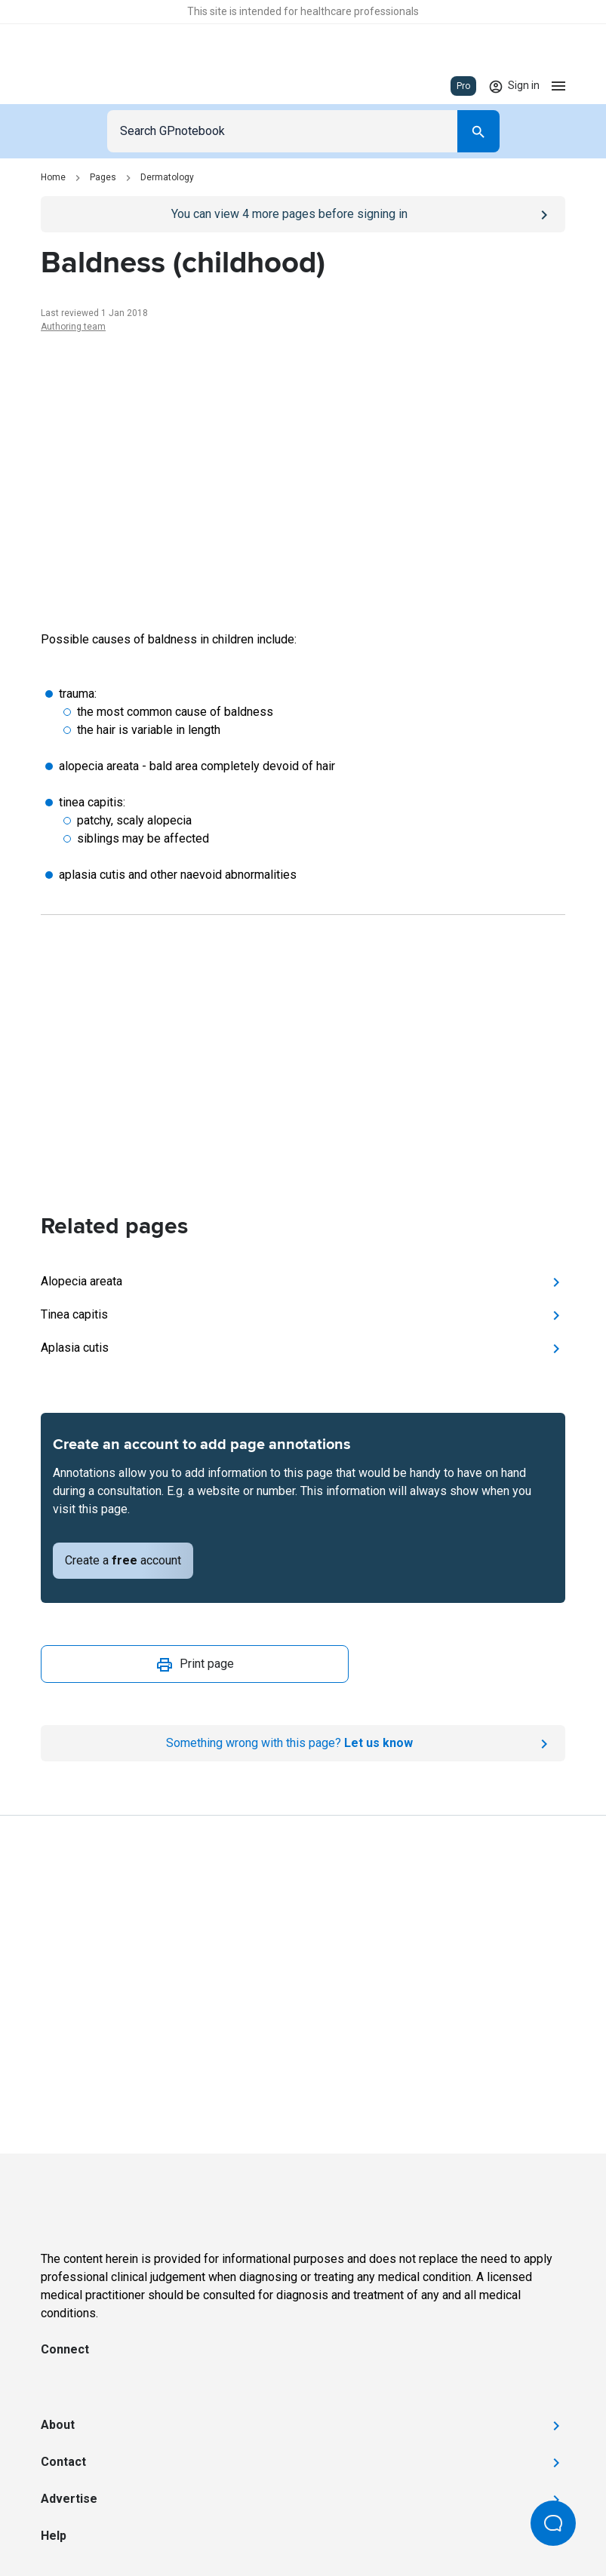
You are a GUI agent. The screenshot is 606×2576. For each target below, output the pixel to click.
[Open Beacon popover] (553, 2523)
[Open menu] (558, 86)
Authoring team (73, 326)
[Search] (478, 131)
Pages (103, 177)
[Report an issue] (303, 1743)
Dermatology (167, 177)
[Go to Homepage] (85, 86)
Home (53, 177)
